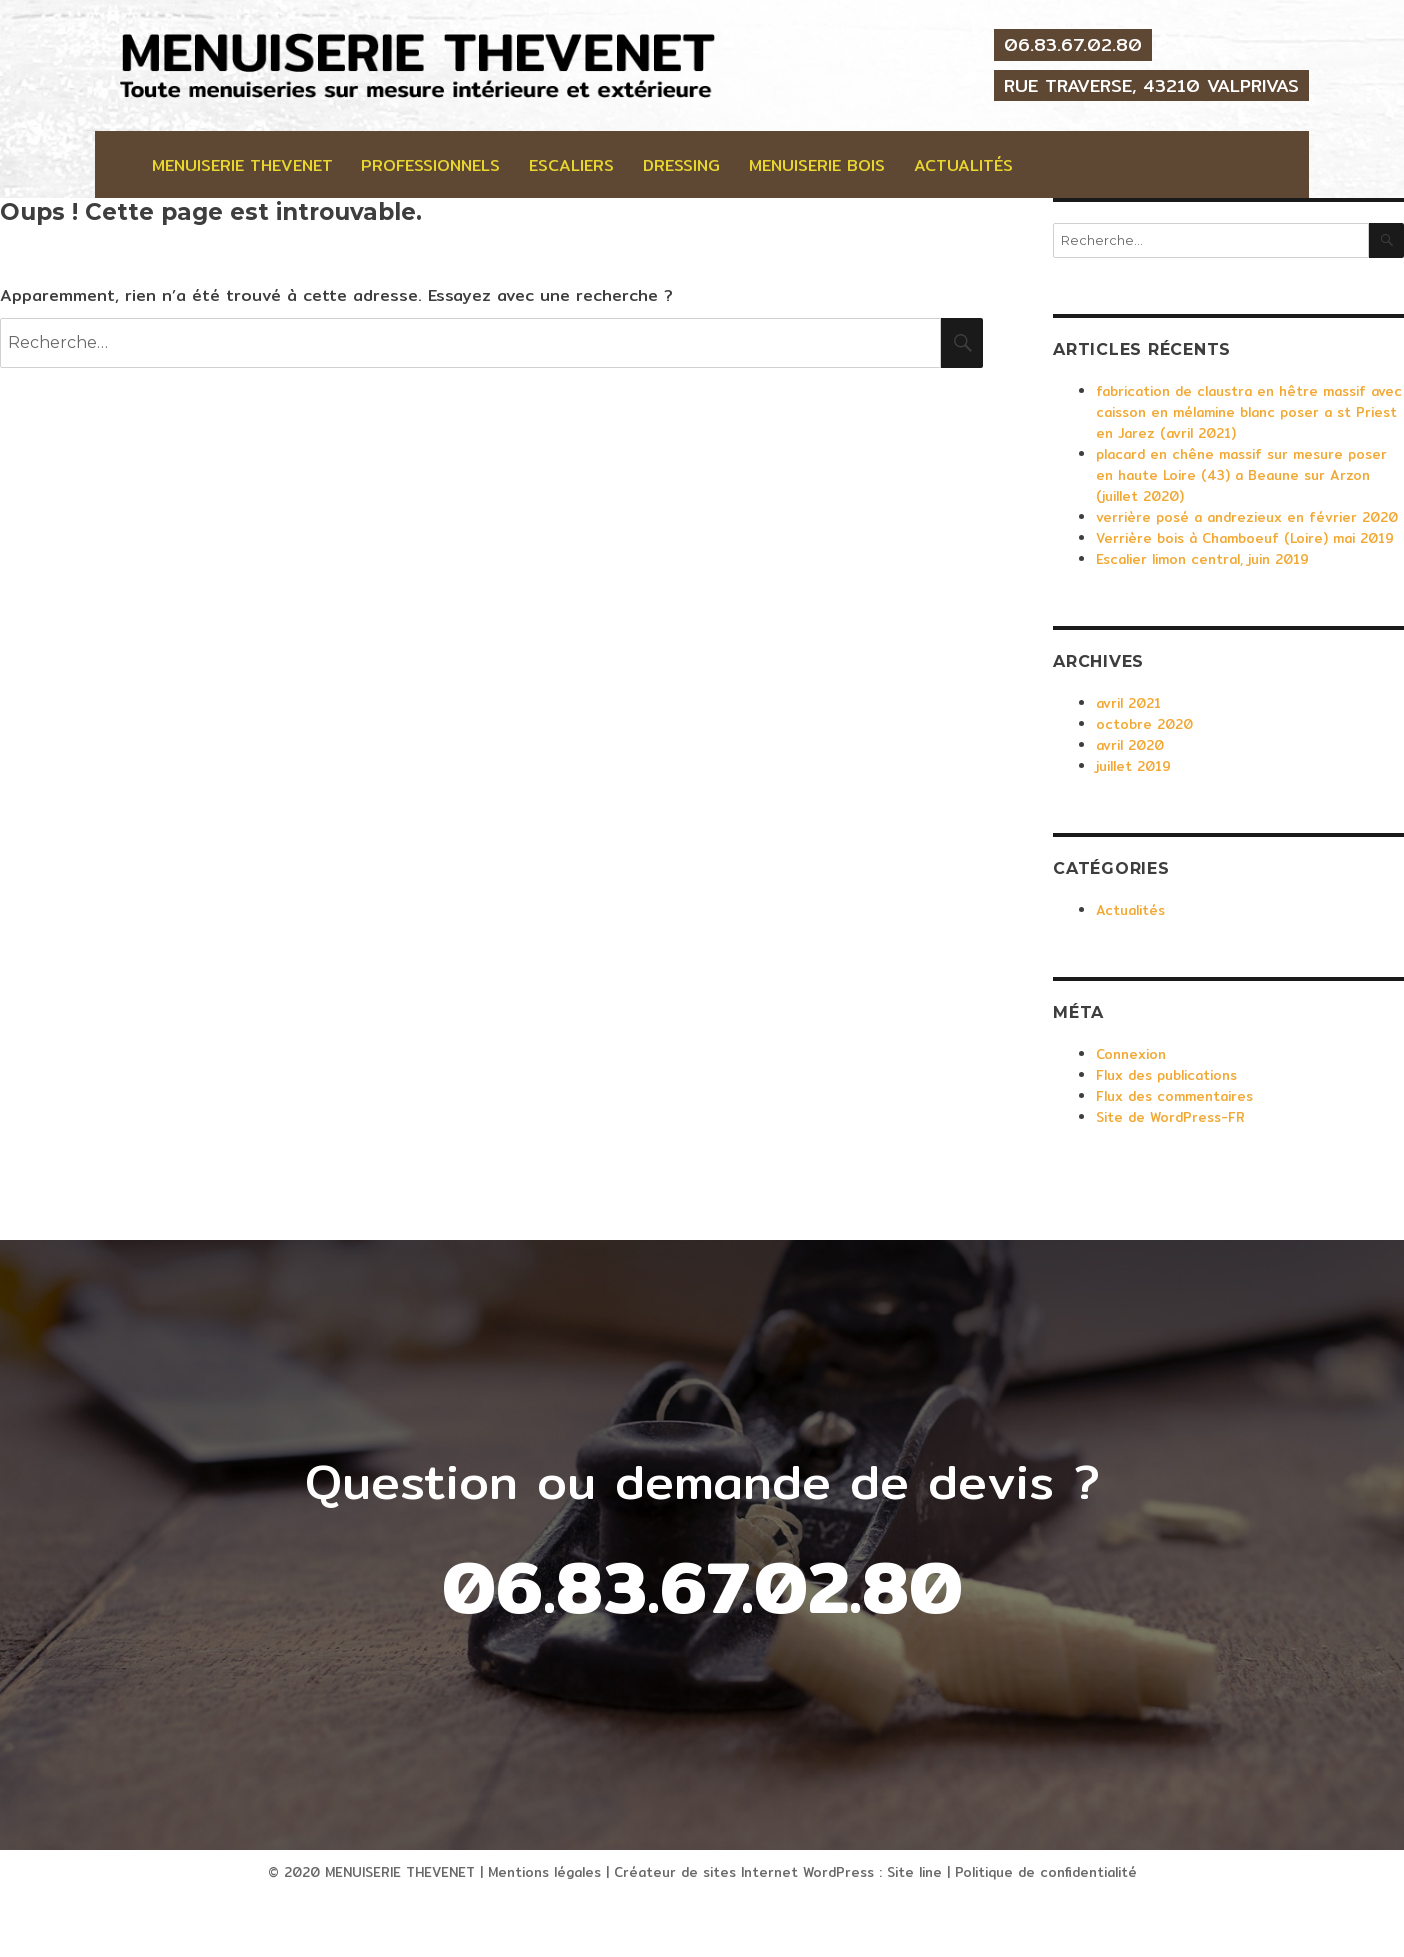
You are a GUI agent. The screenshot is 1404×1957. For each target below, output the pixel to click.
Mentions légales (544, 1872)
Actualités (963, 165)
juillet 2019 (1133, 766)
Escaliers (571, 165)
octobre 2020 (1144, 724)
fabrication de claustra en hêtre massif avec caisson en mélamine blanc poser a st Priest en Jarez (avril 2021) (1249, 412)
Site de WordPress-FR (1170, 1117)
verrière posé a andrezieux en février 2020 (1247, 517)
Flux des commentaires (1174, 1096)
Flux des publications (1166, 1075)
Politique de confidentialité (1046, 1872)
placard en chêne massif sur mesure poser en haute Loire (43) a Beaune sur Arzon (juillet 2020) (1241, 475)
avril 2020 (1130, 745)
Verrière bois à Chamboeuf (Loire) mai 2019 (1245, 538)
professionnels (430, 165)
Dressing (681, 165)
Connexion (1131, 1054)
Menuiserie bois (817, 165)
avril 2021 (1128, 703)
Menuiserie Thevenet (242, 165)
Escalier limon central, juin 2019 (1202, 559)
